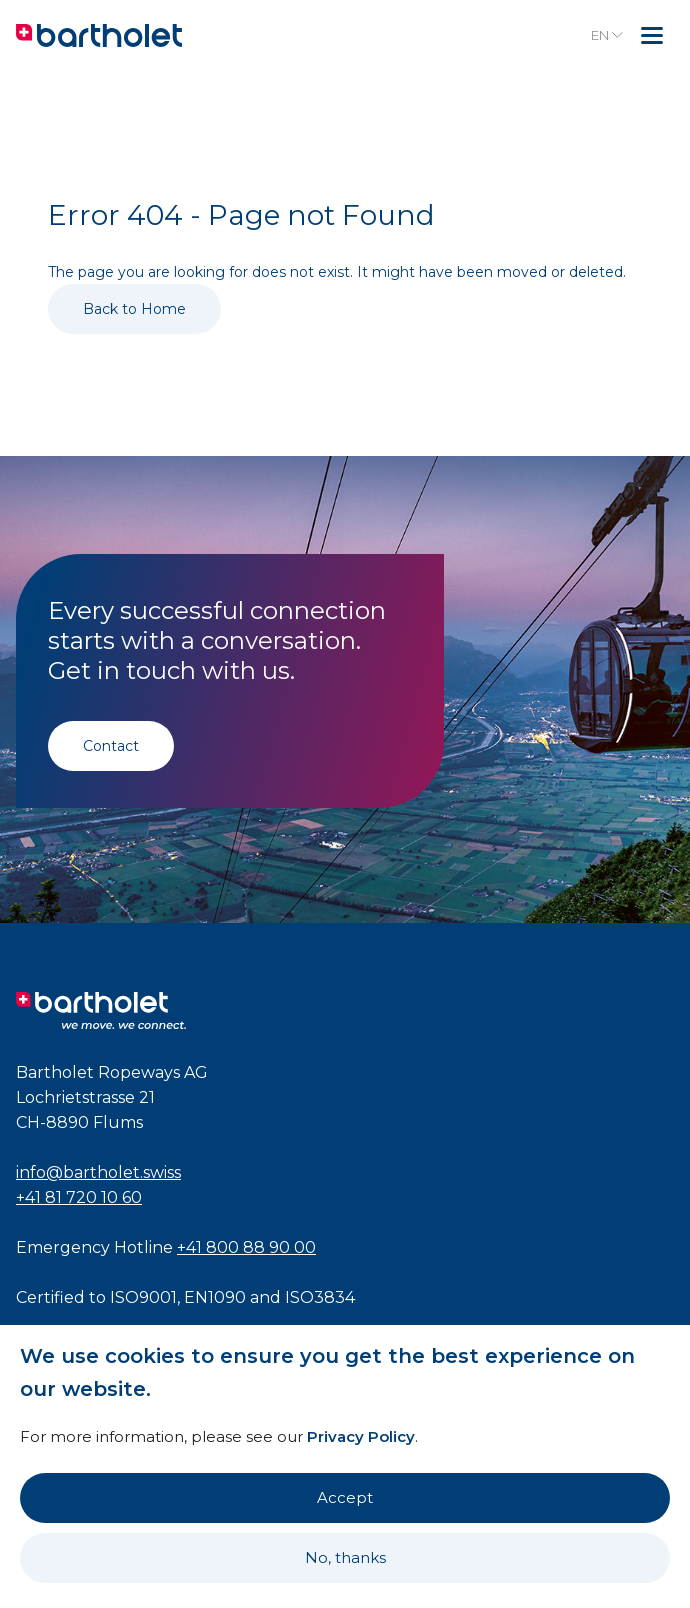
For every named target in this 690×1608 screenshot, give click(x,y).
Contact (111, 746)
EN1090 (215, 1297)
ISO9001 (143, 1297)
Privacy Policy (361, 1436)
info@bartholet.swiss (98, 1172)
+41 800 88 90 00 (246, 1247)
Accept (345, 1497)
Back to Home (134, 309)
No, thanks (345, 1557)
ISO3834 (320, 1297)
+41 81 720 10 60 (79, 1197)
